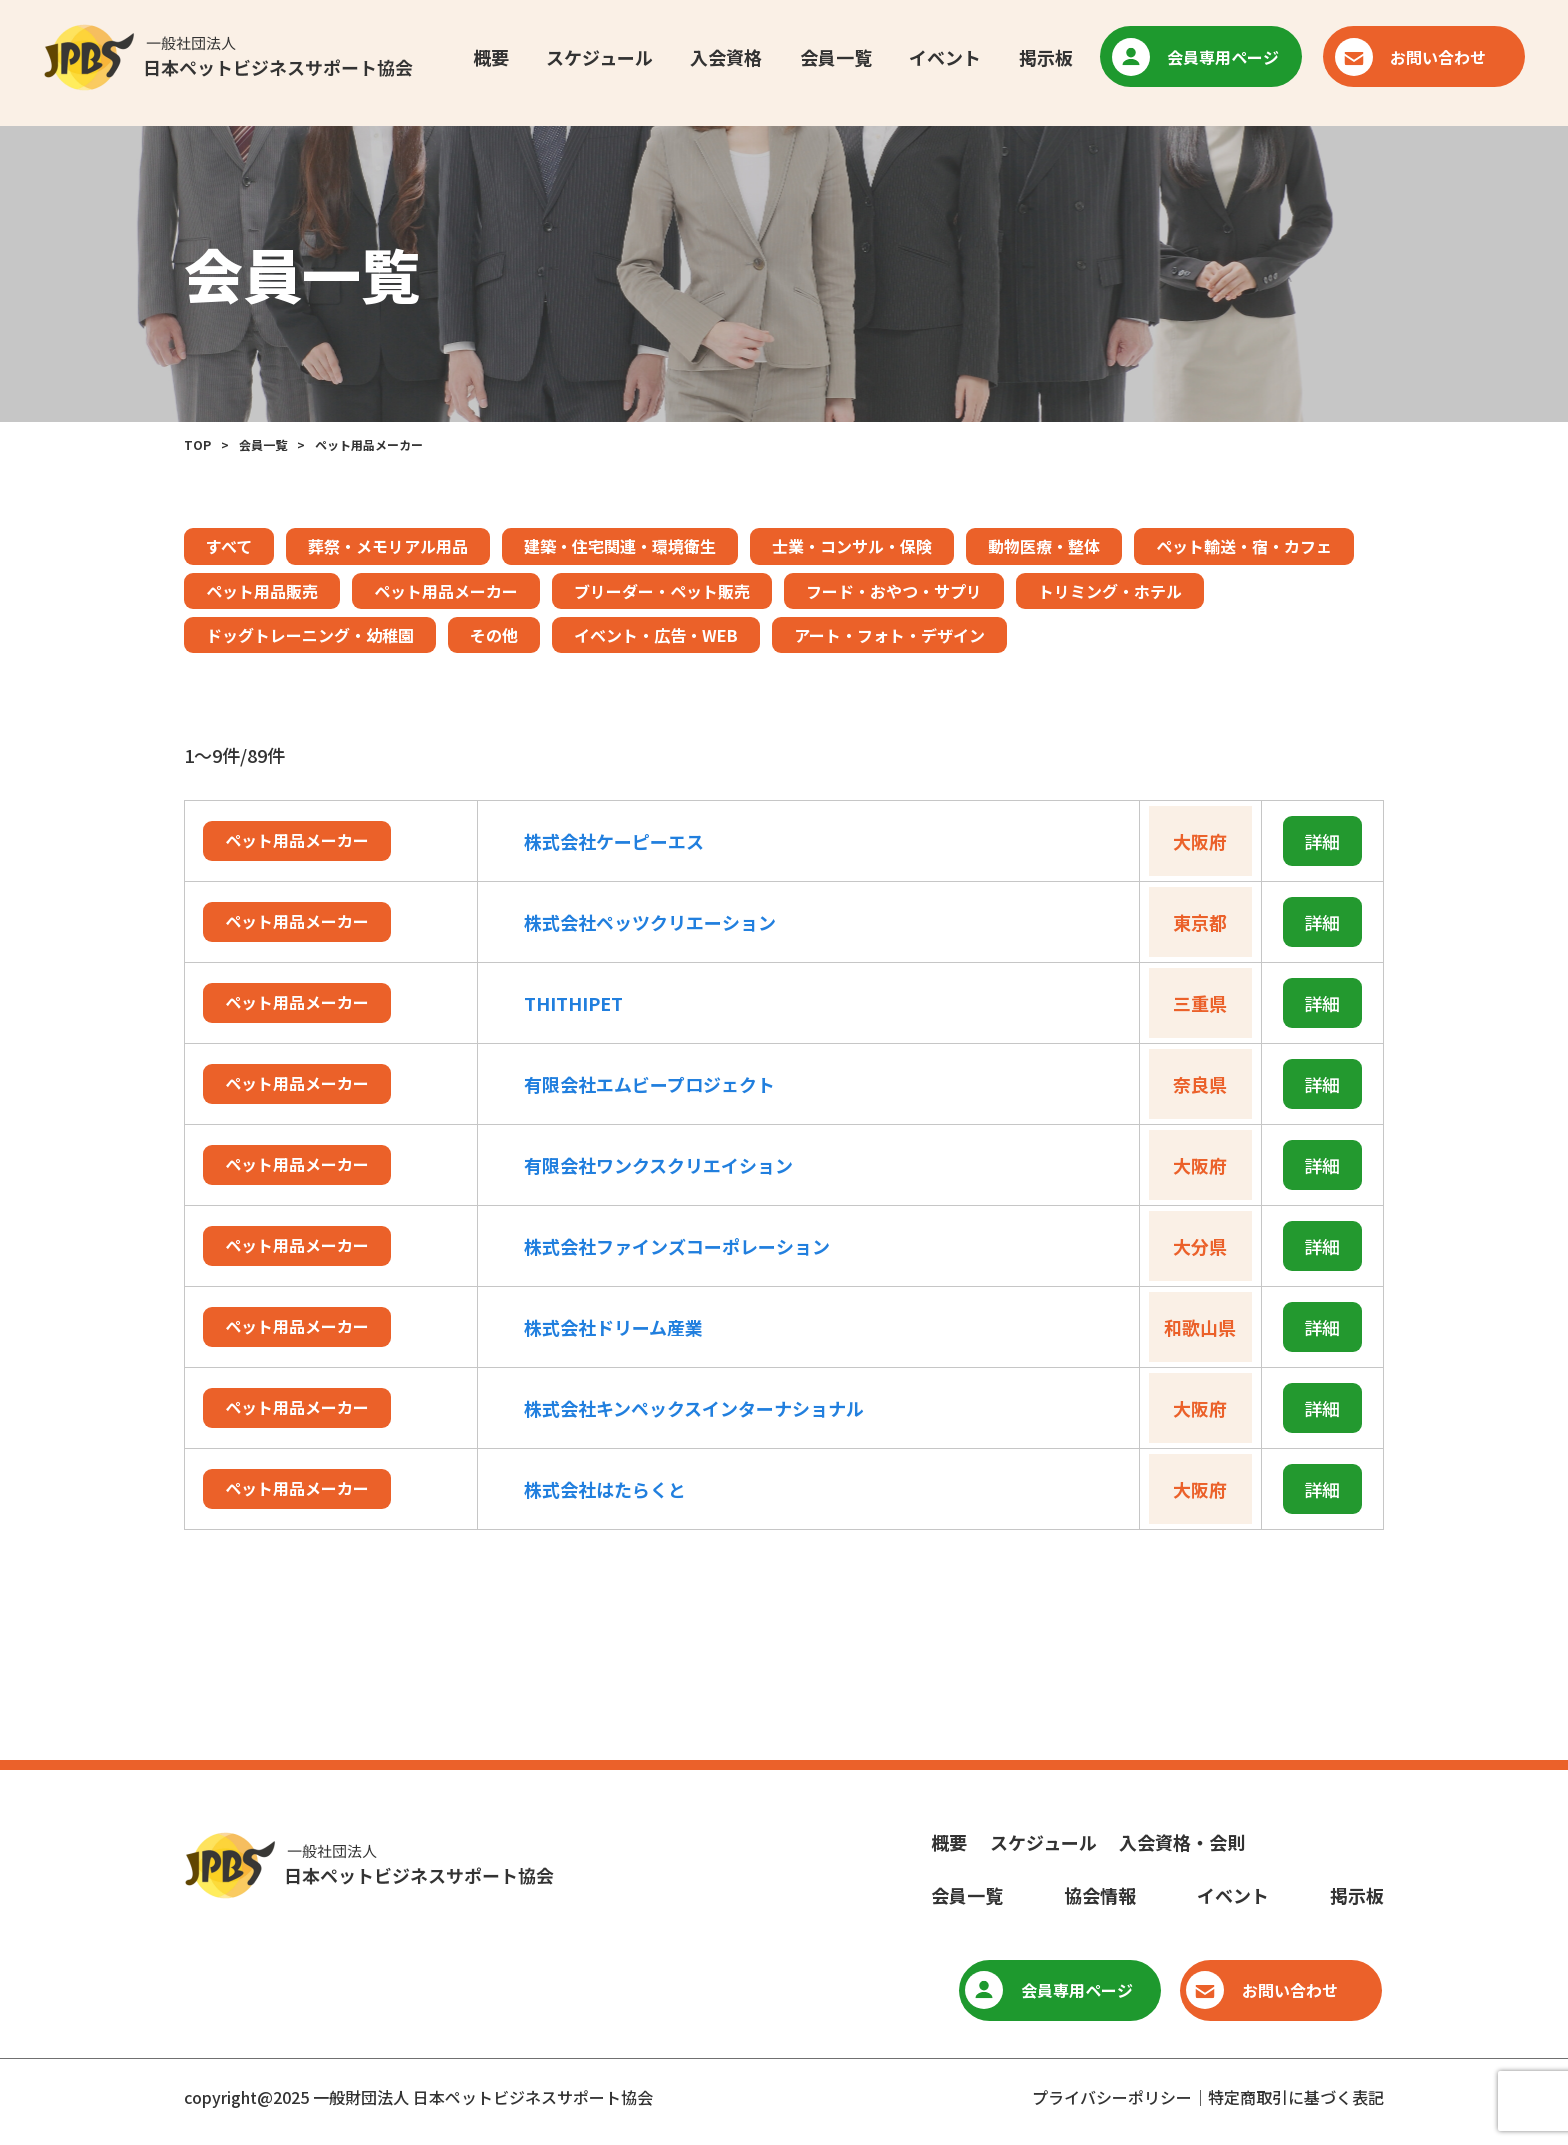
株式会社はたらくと (605, 1489)
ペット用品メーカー (446, 591)
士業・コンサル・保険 (852, 546)
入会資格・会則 (1182, 1842)
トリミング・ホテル (1110, 591)
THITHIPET (573, 1003)
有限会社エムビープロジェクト (649, 1084)
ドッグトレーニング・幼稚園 (310, 635)
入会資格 (725, 58)
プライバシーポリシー (1112, 2097)
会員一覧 (835, 58)
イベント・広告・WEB (656, 635)
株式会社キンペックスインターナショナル (694, 1408)
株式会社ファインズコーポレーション (677, 1246)
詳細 (1322, 841)
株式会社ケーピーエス (614, 841)
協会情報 (1100, 1895)
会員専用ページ (1201, 59)
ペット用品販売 (262, 591)
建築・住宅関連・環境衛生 (620, 546)
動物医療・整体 (1044, 546)
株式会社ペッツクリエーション (650, 922)
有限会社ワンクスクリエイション (658, 1165)
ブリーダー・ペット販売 (662, 591)
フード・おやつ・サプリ (894, 591)
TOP (197, 444)
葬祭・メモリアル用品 (388, 546)
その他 (494, 635)
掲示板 (1045, 58)
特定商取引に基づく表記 (1296, 2097)
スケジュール (597, 58)
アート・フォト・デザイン (889, 635)
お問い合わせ (1416, 59)
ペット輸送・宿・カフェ (1244, 546)
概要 (488, 58)
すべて (229, 546)
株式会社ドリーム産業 (613, 1327)
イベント (944, 58)
